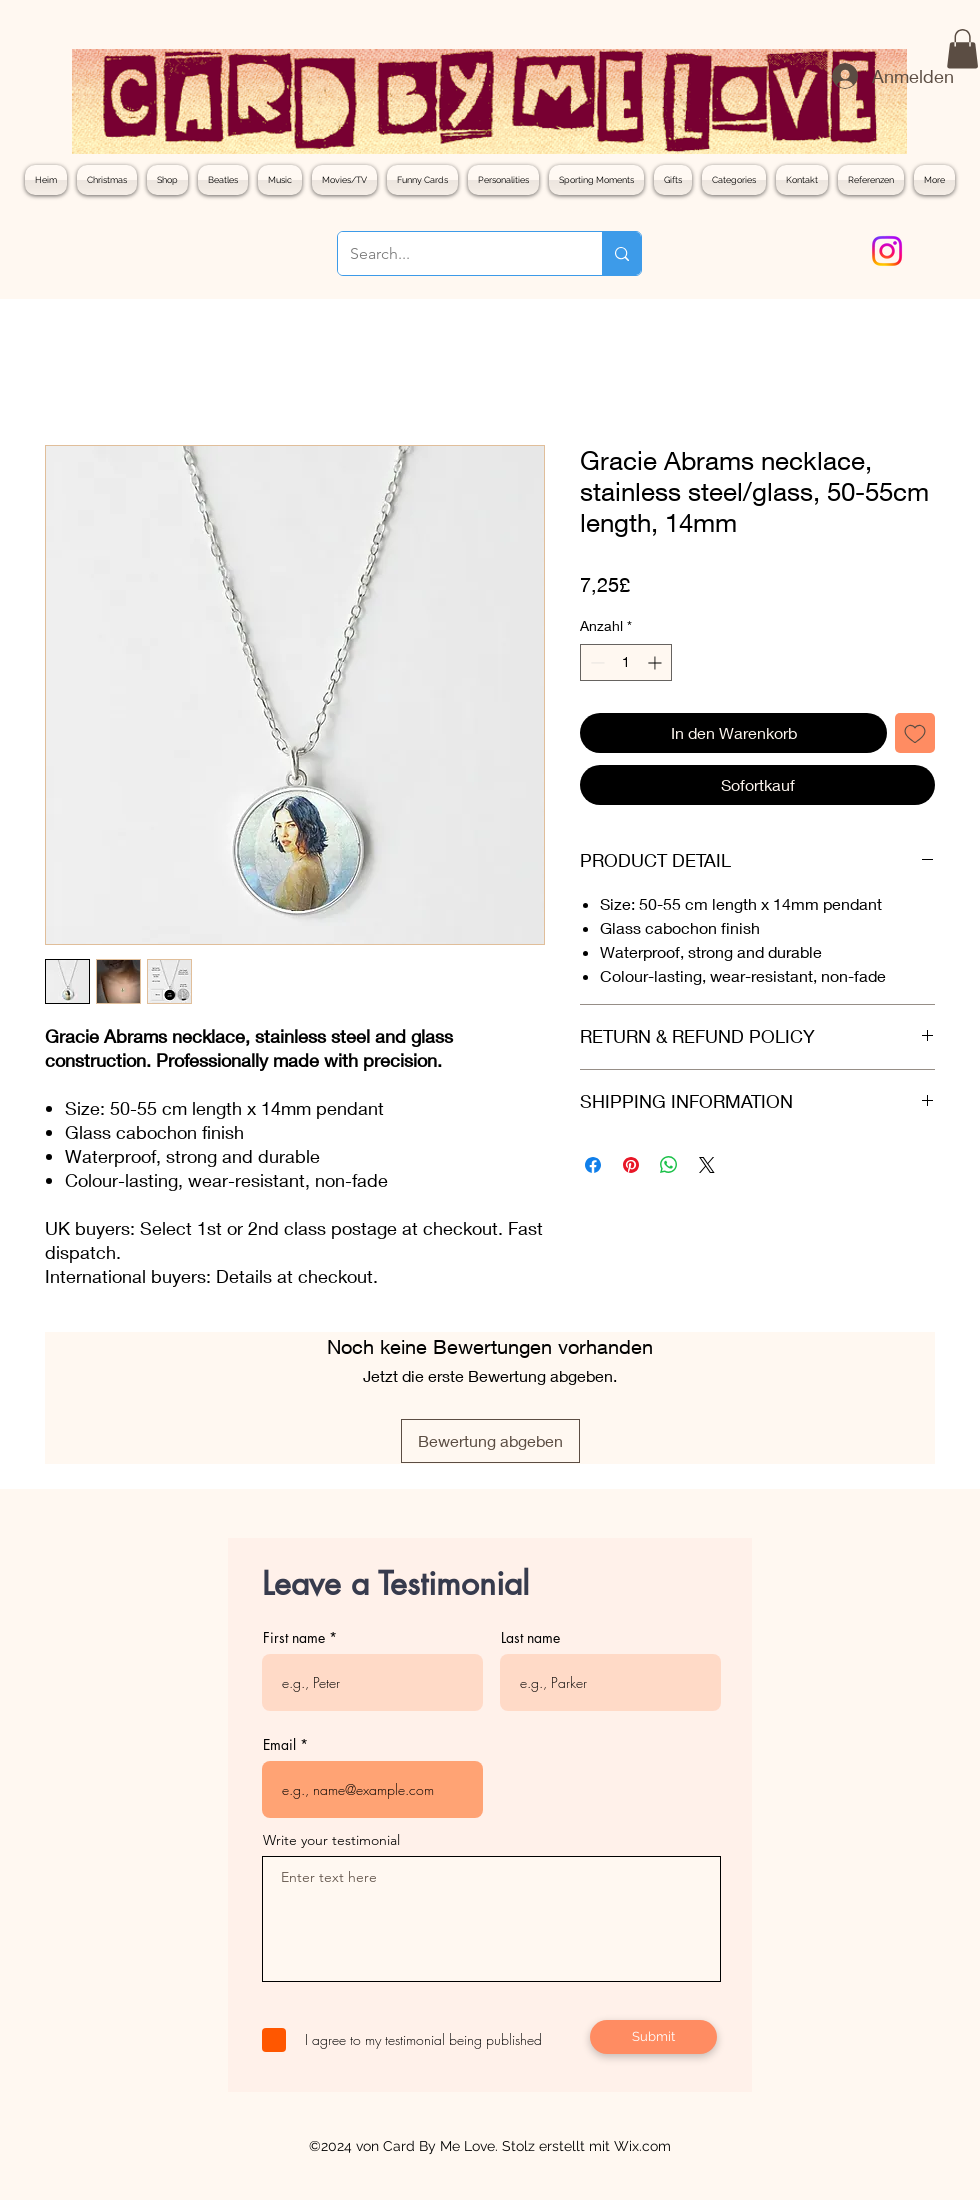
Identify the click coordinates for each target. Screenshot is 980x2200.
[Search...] (455, 253)
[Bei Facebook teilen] (593, 1165)
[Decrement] (595, 662)
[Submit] (653, 2037)
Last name (530, 1638)
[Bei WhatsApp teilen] (669, 1165)
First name (294, 1638)
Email (279, 1745)
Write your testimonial (331, 1840)
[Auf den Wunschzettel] (915, 733)
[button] (962, 48)
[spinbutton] (626, 662)
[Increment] (656, 662)
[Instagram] (887, 251)
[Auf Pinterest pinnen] (631, 1165)
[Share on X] (707, 1165)
